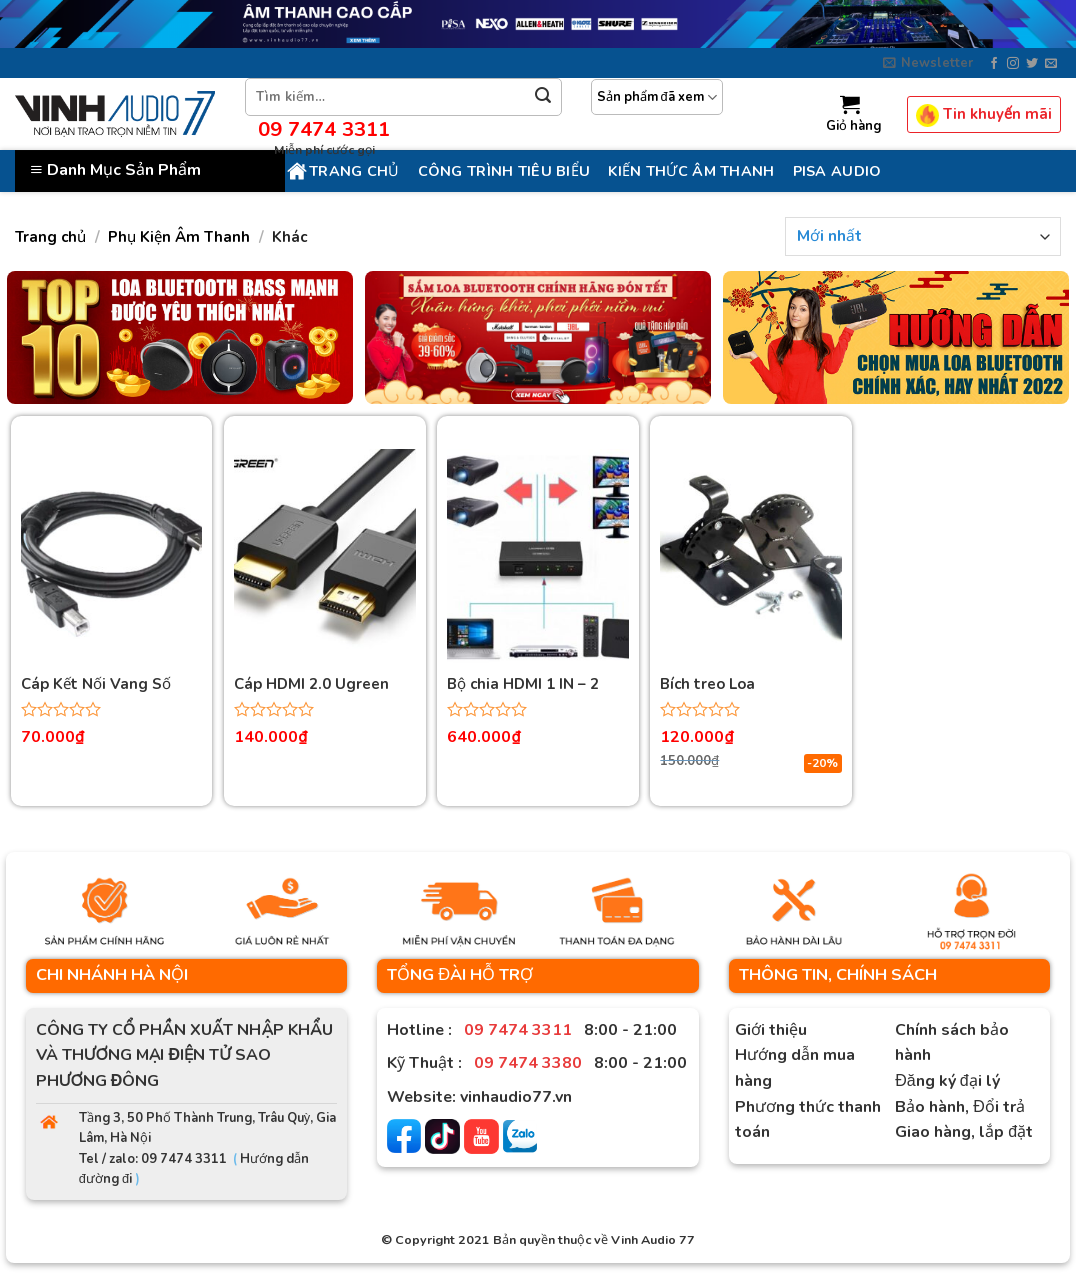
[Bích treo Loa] (751, 558)
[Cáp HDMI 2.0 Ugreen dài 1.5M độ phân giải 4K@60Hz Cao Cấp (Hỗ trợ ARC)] (325, 558)
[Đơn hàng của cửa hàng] (923, 236)
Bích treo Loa (707, 684)
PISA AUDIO (837, 171)
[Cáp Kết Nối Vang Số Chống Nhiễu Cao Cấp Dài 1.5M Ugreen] (112, 558)
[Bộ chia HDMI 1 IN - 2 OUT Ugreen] (538, 558)
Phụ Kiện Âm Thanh (179, 237)
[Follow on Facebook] (994, 64)
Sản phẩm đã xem (657, 97)
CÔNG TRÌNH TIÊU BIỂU (504, 171)
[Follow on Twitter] (1032, 64)
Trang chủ (342, 171)
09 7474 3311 (324, 129)
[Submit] (543, 97)
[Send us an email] (1051, 64)
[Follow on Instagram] (1013, 64)
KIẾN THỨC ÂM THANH (691, 171)
